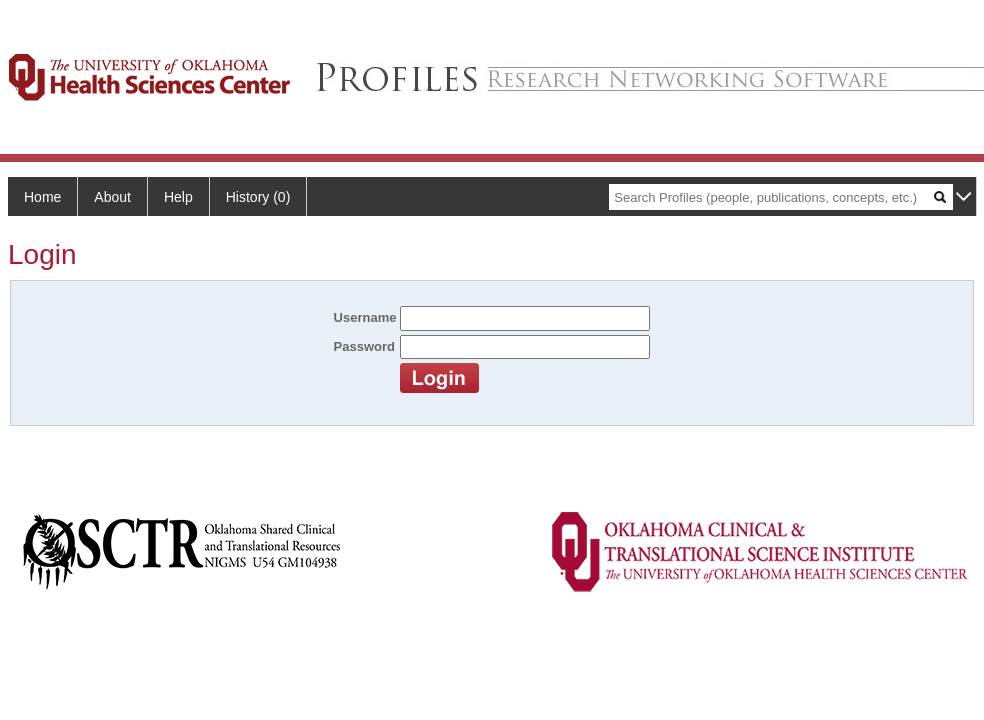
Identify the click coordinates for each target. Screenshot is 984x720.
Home (42, 197)
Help (178, 197)
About (112, 197)
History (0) (258, 197)
